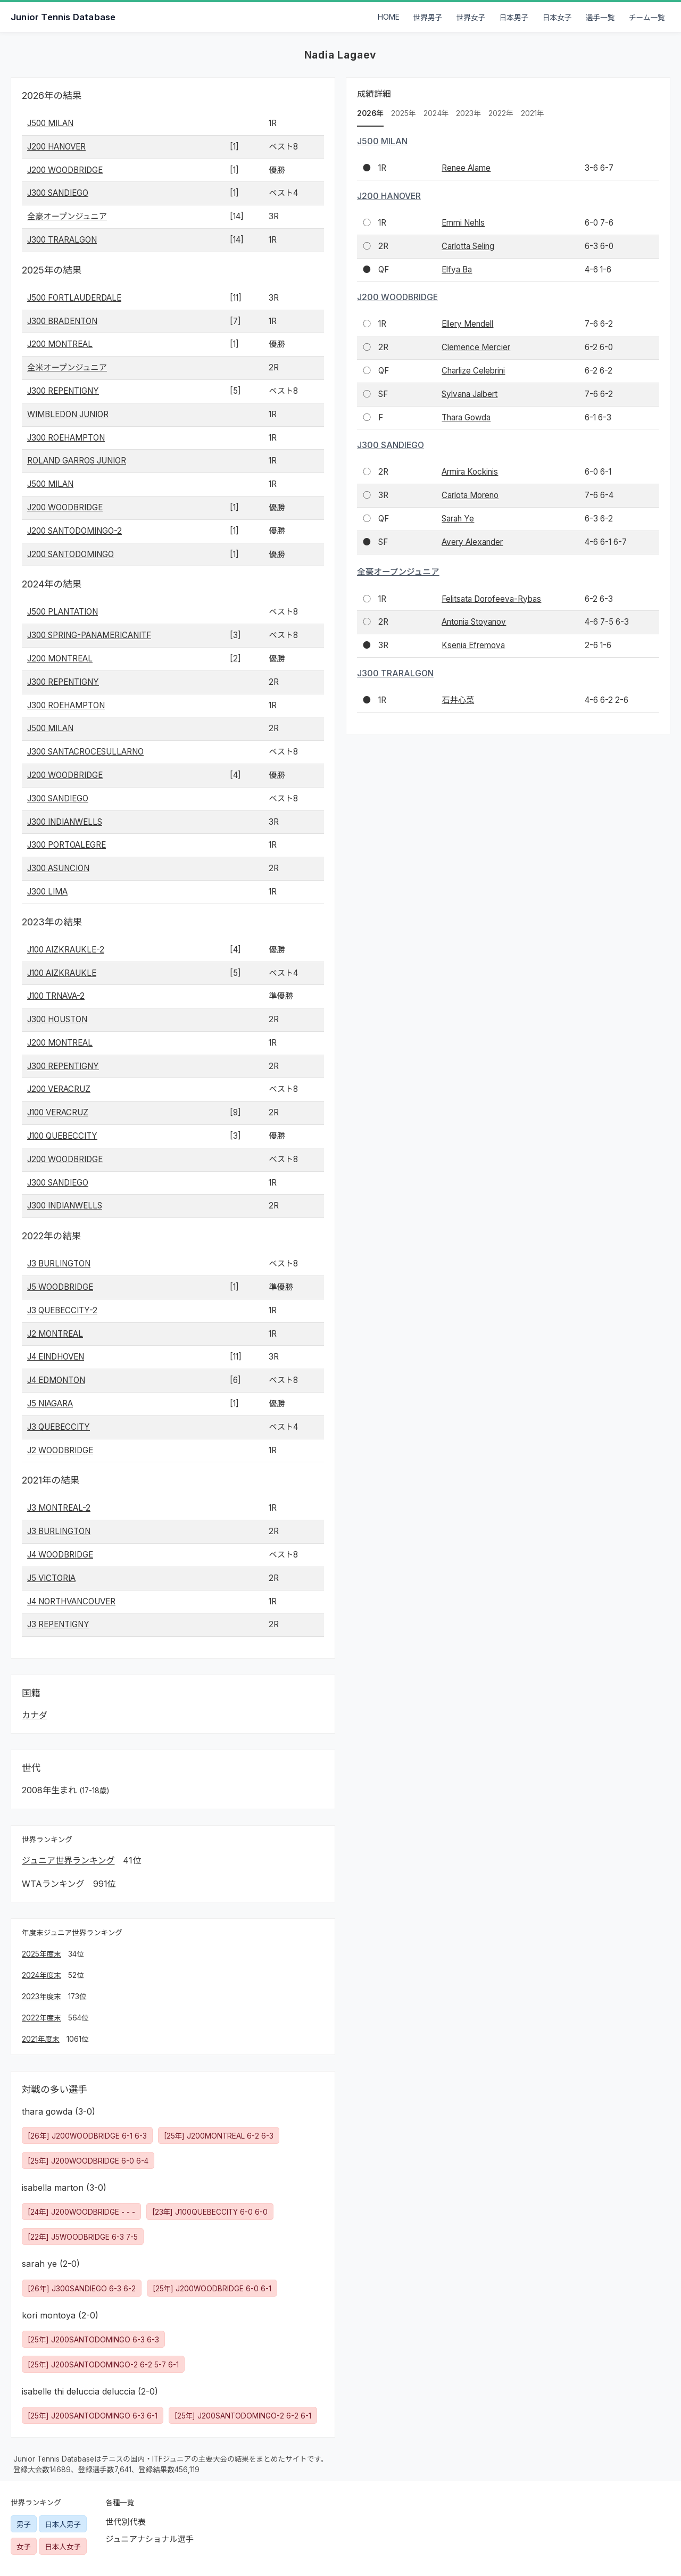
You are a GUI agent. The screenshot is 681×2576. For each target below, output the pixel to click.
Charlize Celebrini (473, 371)
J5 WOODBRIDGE (60, 1287)
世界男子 (428, 17)
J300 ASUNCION (58, 868)
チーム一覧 (647, 17)
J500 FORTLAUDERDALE (74, 298)
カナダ (34, 1715)
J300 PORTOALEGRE (66, 845)
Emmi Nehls (463, 223)
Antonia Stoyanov (474, 622)
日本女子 (557, 17)
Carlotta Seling (468, 246)
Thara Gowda (466, 417)
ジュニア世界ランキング (68, 1860)
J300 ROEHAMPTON (66, 438)
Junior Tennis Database (63, 17)
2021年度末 (41, 2039)
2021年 (532, 113)
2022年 (500, 113)
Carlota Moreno (470, 495)
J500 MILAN (50, 123)
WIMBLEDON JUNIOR (68, 414)
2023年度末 (41, 1996)
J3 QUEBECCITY (58, 1427)
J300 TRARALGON (62, 240)
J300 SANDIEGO (57, 193)
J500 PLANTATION (62, 612)
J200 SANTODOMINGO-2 (74, 531)
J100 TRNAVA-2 (56, 996)
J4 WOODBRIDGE (60, 1555)
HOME (389, 17)
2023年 (468, 113)
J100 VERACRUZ (57, 1112)
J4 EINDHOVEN (55, 1357)
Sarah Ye (458, 518)
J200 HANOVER (56, 147)
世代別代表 (125, 2522)
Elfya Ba (457, 269)
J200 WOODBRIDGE (65, 170)
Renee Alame (466, 168)
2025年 (403, 113)
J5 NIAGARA (50, 1403)
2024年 (436, 113)
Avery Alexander (472, 542)
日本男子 (514, 17)
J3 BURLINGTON (58, 1263)
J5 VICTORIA (51, 1578)
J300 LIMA (47, 892)
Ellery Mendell (467, 324)
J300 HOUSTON (57, 1019)
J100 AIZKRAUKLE (61, 973)
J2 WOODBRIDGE (60, 1450)
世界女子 (471, 17)
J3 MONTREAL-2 (58, 1508)
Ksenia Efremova (473, 645)
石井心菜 (458, 700)
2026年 (370, 113)
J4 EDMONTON (56, 1380)
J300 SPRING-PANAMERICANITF (89, 635)
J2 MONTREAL (55, 1334)
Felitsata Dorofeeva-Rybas (491, 599)
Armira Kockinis (470, 472)
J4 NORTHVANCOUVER (71, 1601)
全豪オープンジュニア (67, 216)
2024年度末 (41, 1975)
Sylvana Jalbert (469, 394)
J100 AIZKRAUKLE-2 (65, 950)
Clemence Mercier (476, 347)
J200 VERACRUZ (58, 1089)
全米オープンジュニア (67, 367)
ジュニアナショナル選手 (149, 2539)
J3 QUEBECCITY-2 (62, 1310)
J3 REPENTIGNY (58, 1624)
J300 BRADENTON (62, 321)
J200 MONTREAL (60, 344)
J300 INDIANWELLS (64, 822)
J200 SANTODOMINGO (70, 554)
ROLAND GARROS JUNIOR (76, 460)
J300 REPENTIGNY (63, 391)
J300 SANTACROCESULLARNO (85, 752)
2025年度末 (41, 1954)
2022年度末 (41, 2018)
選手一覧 (600, 17)
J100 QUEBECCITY (62, 1136)
